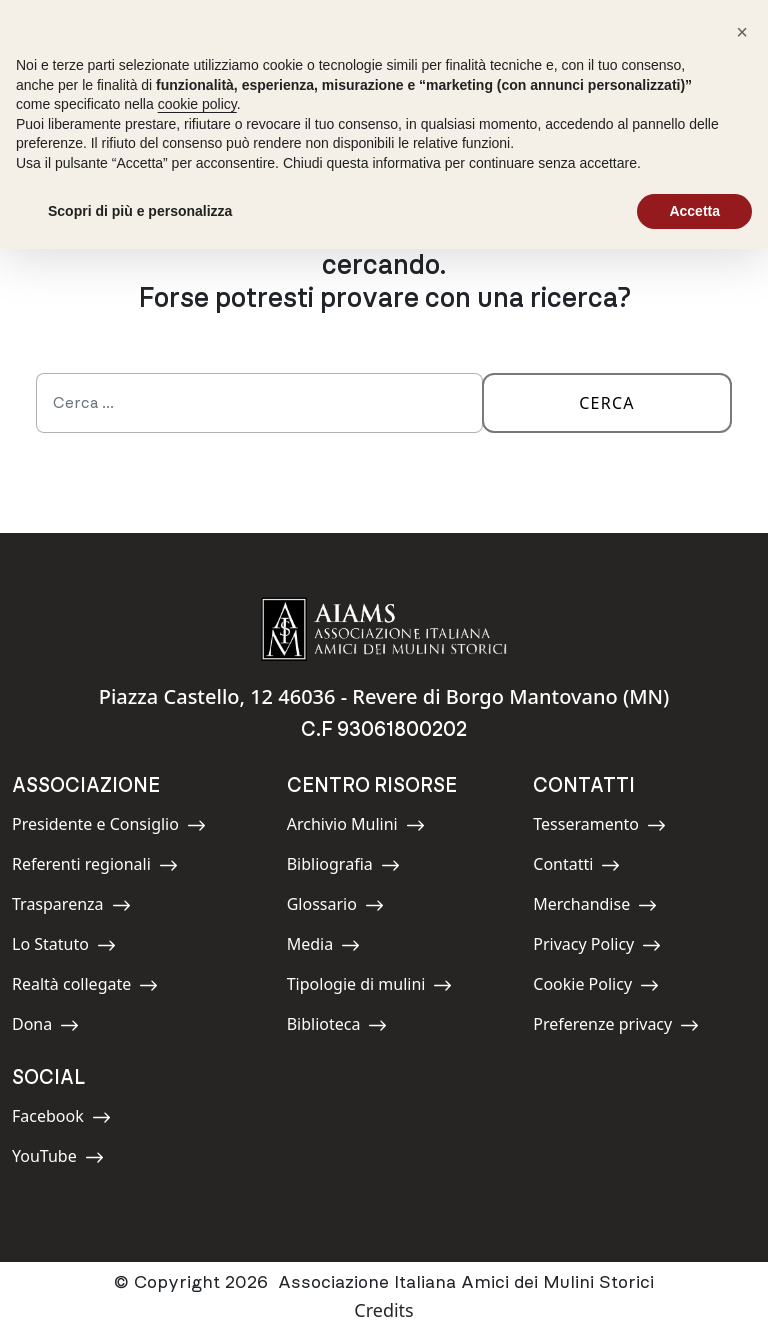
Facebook (61, 1119)
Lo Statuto (64, 947)
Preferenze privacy (616, 1027)
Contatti (578, 867)
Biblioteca (337, 1027)
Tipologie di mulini (370, 987)
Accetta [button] (694, 211)
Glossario (335, 907)
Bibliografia (343, 867)
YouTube (58, 1159)
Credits (383, 1310)
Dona (57, 1027)
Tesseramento (599, 827)
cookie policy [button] (197, 104)
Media (332, 947)
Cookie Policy (596, 987)
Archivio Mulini (356, 827)
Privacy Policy (597, 947)
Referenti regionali (95, 867)
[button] (742, 32)
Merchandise (595, 907)
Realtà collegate (85, 987)
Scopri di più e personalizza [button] (140, 211)
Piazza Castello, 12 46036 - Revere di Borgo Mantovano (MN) (384, 696)
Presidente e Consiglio (109, 827)
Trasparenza (71, 907)
